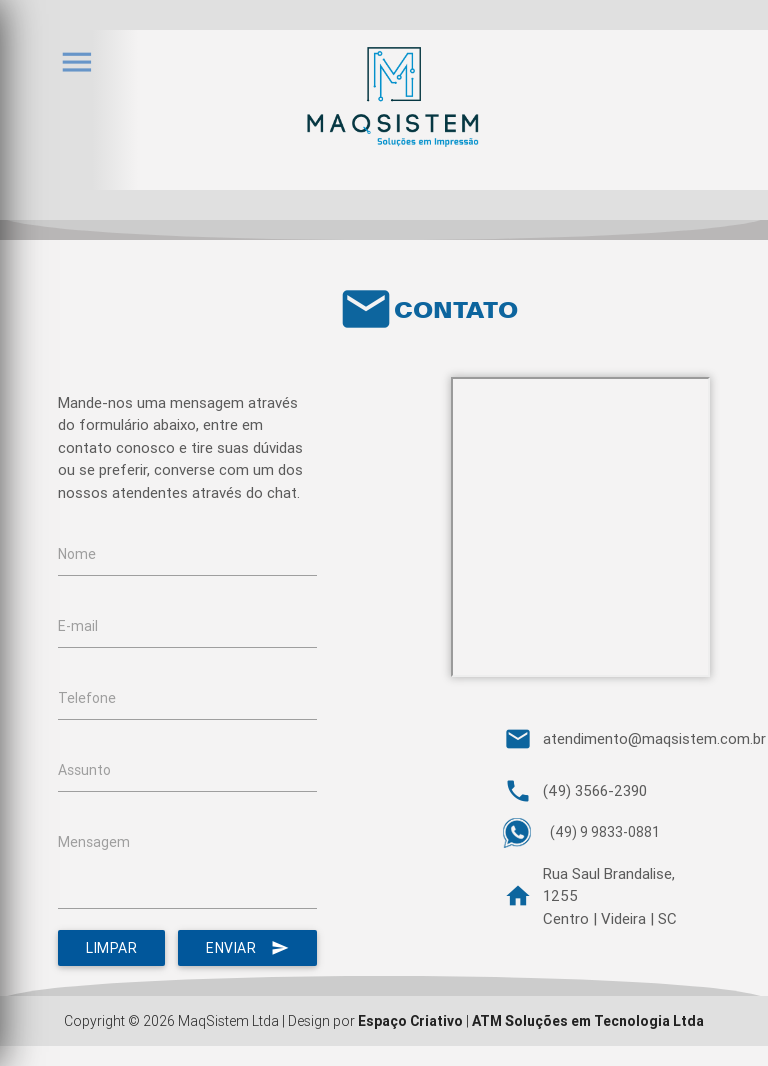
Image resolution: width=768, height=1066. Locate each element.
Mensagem (94, 842)
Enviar (247, 948)
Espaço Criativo (410, 1021)
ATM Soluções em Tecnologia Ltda (588, 1021)
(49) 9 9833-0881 (605, 832)
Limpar (111, 948)
